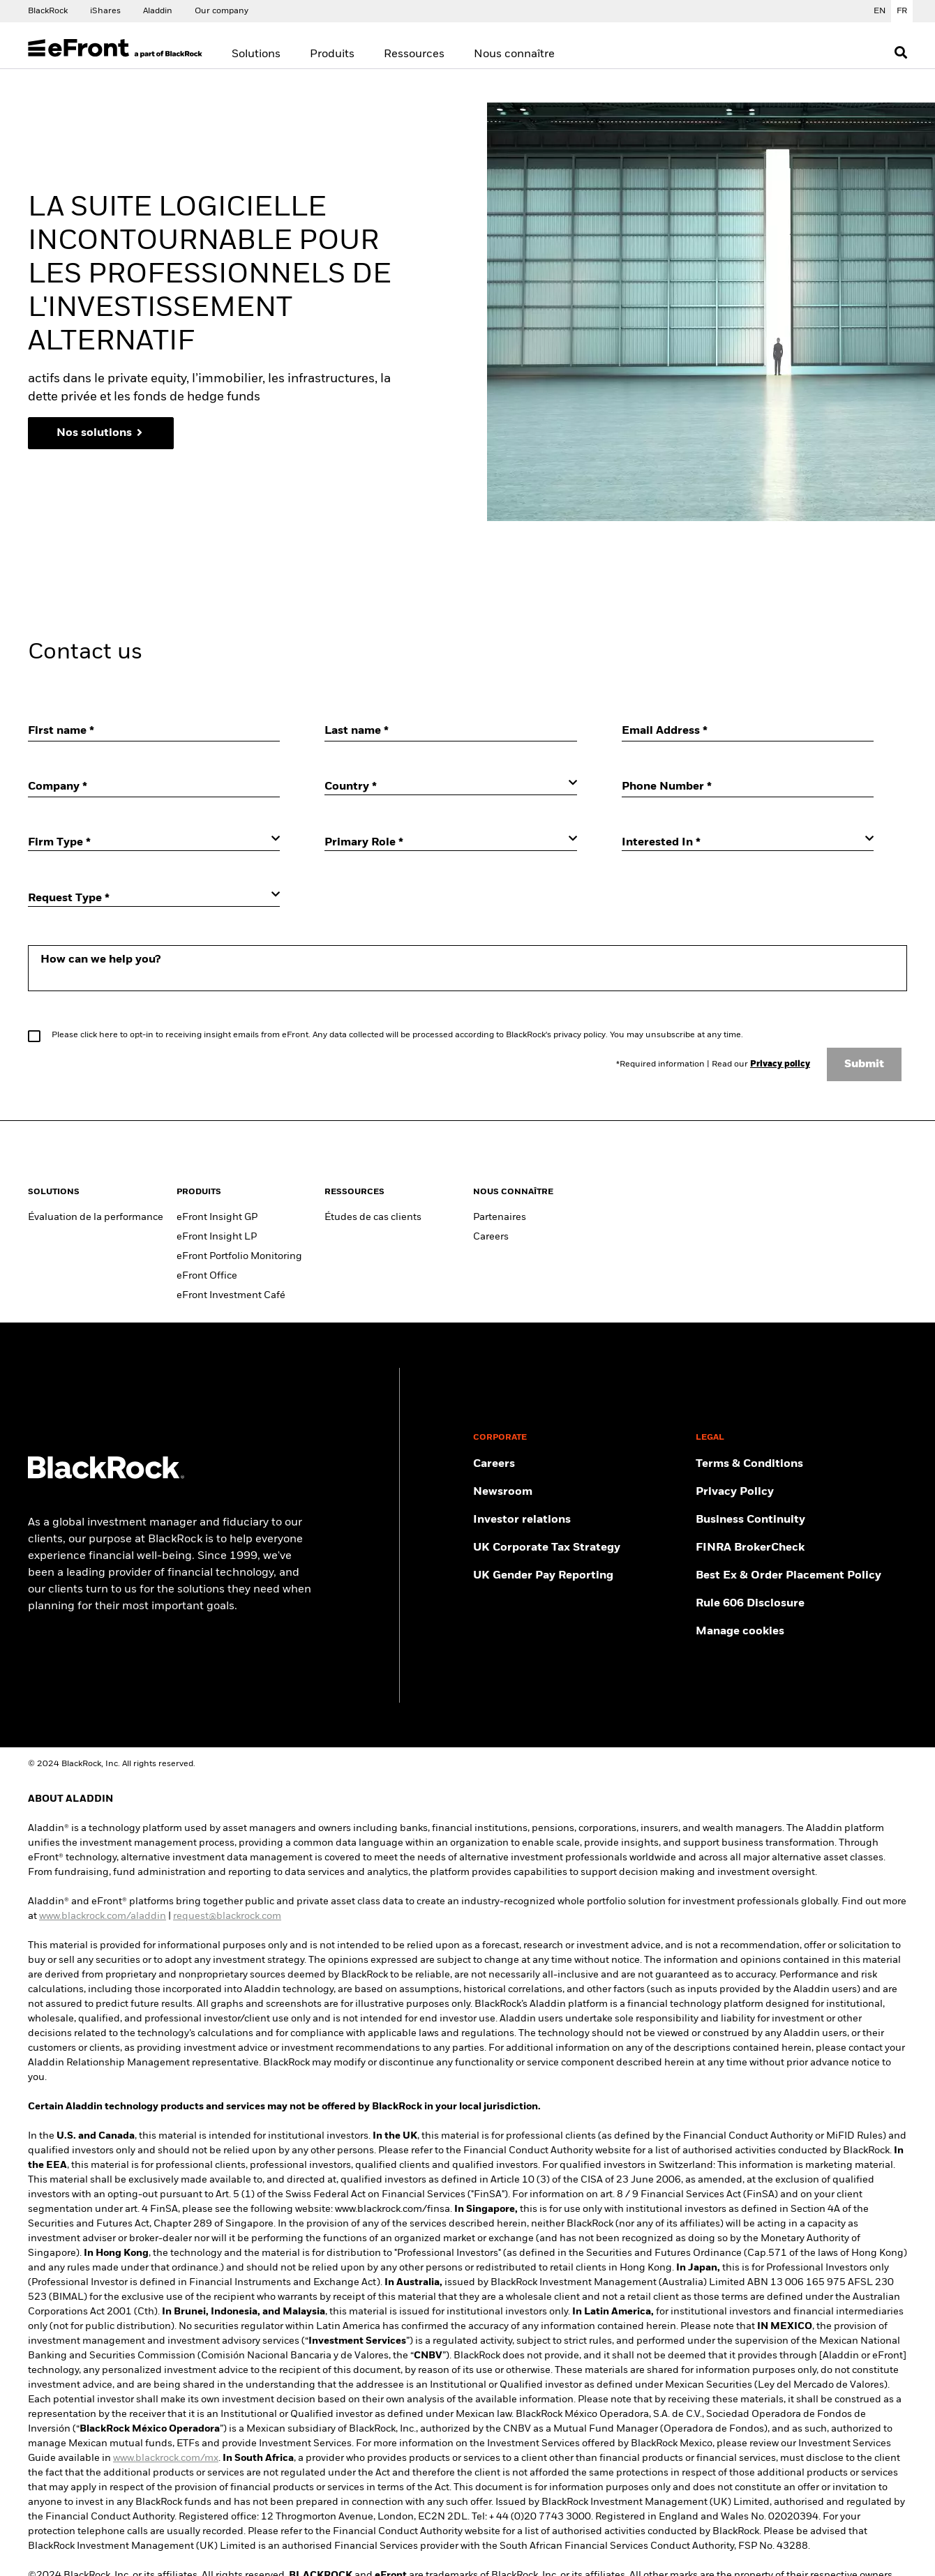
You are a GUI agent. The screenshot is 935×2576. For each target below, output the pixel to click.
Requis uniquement (511, 504)
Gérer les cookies (313, 503)
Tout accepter (631, 504)
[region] (472, 400)
